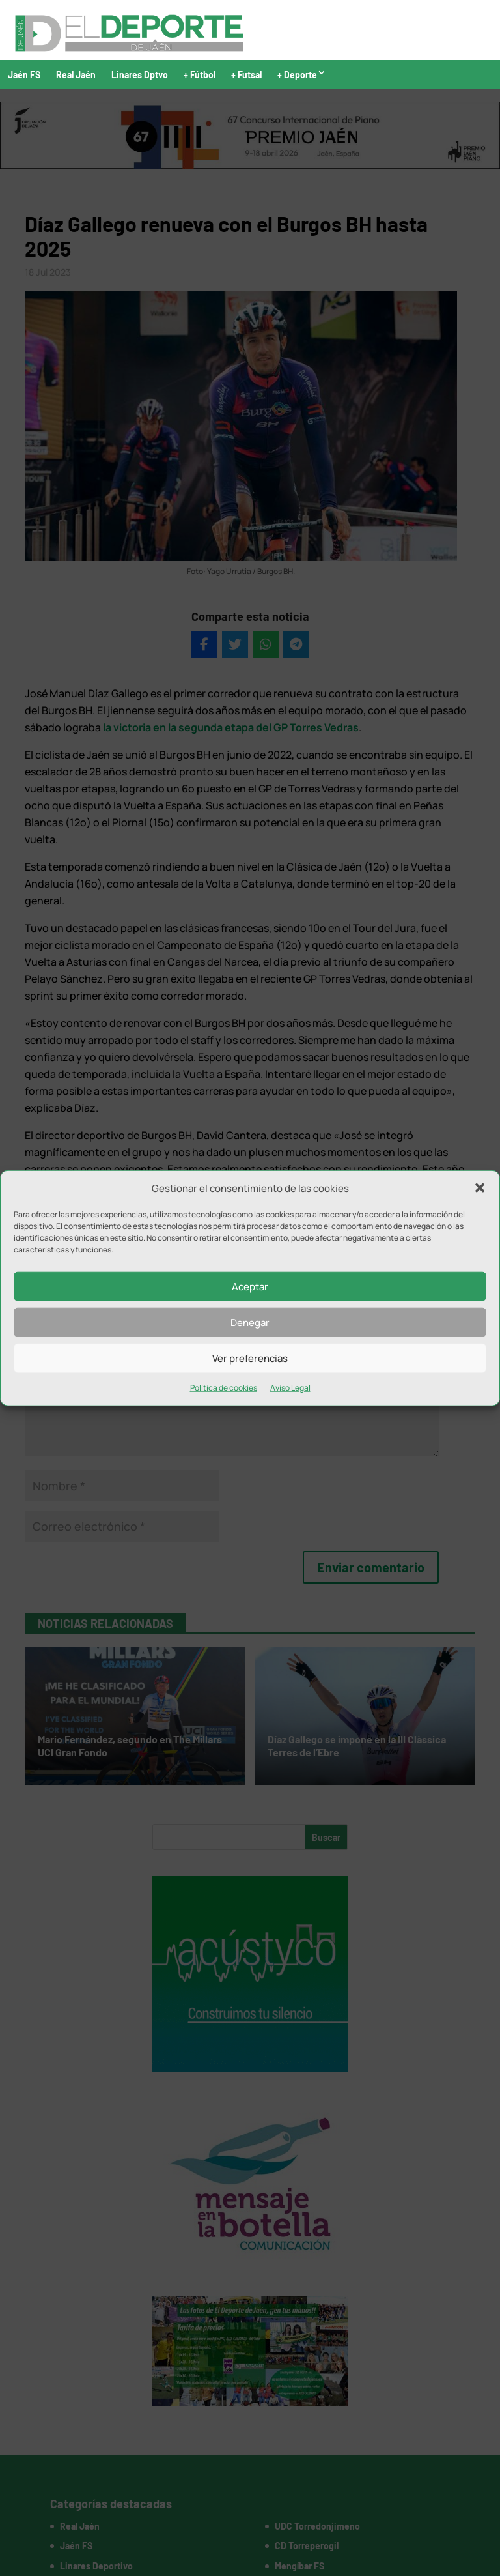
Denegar (250, 1322)
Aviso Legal (290, 1387)
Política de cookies (223, 1387)
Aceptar (250, 1287)
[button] (479, 1187)
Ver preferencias (250, 1358)
